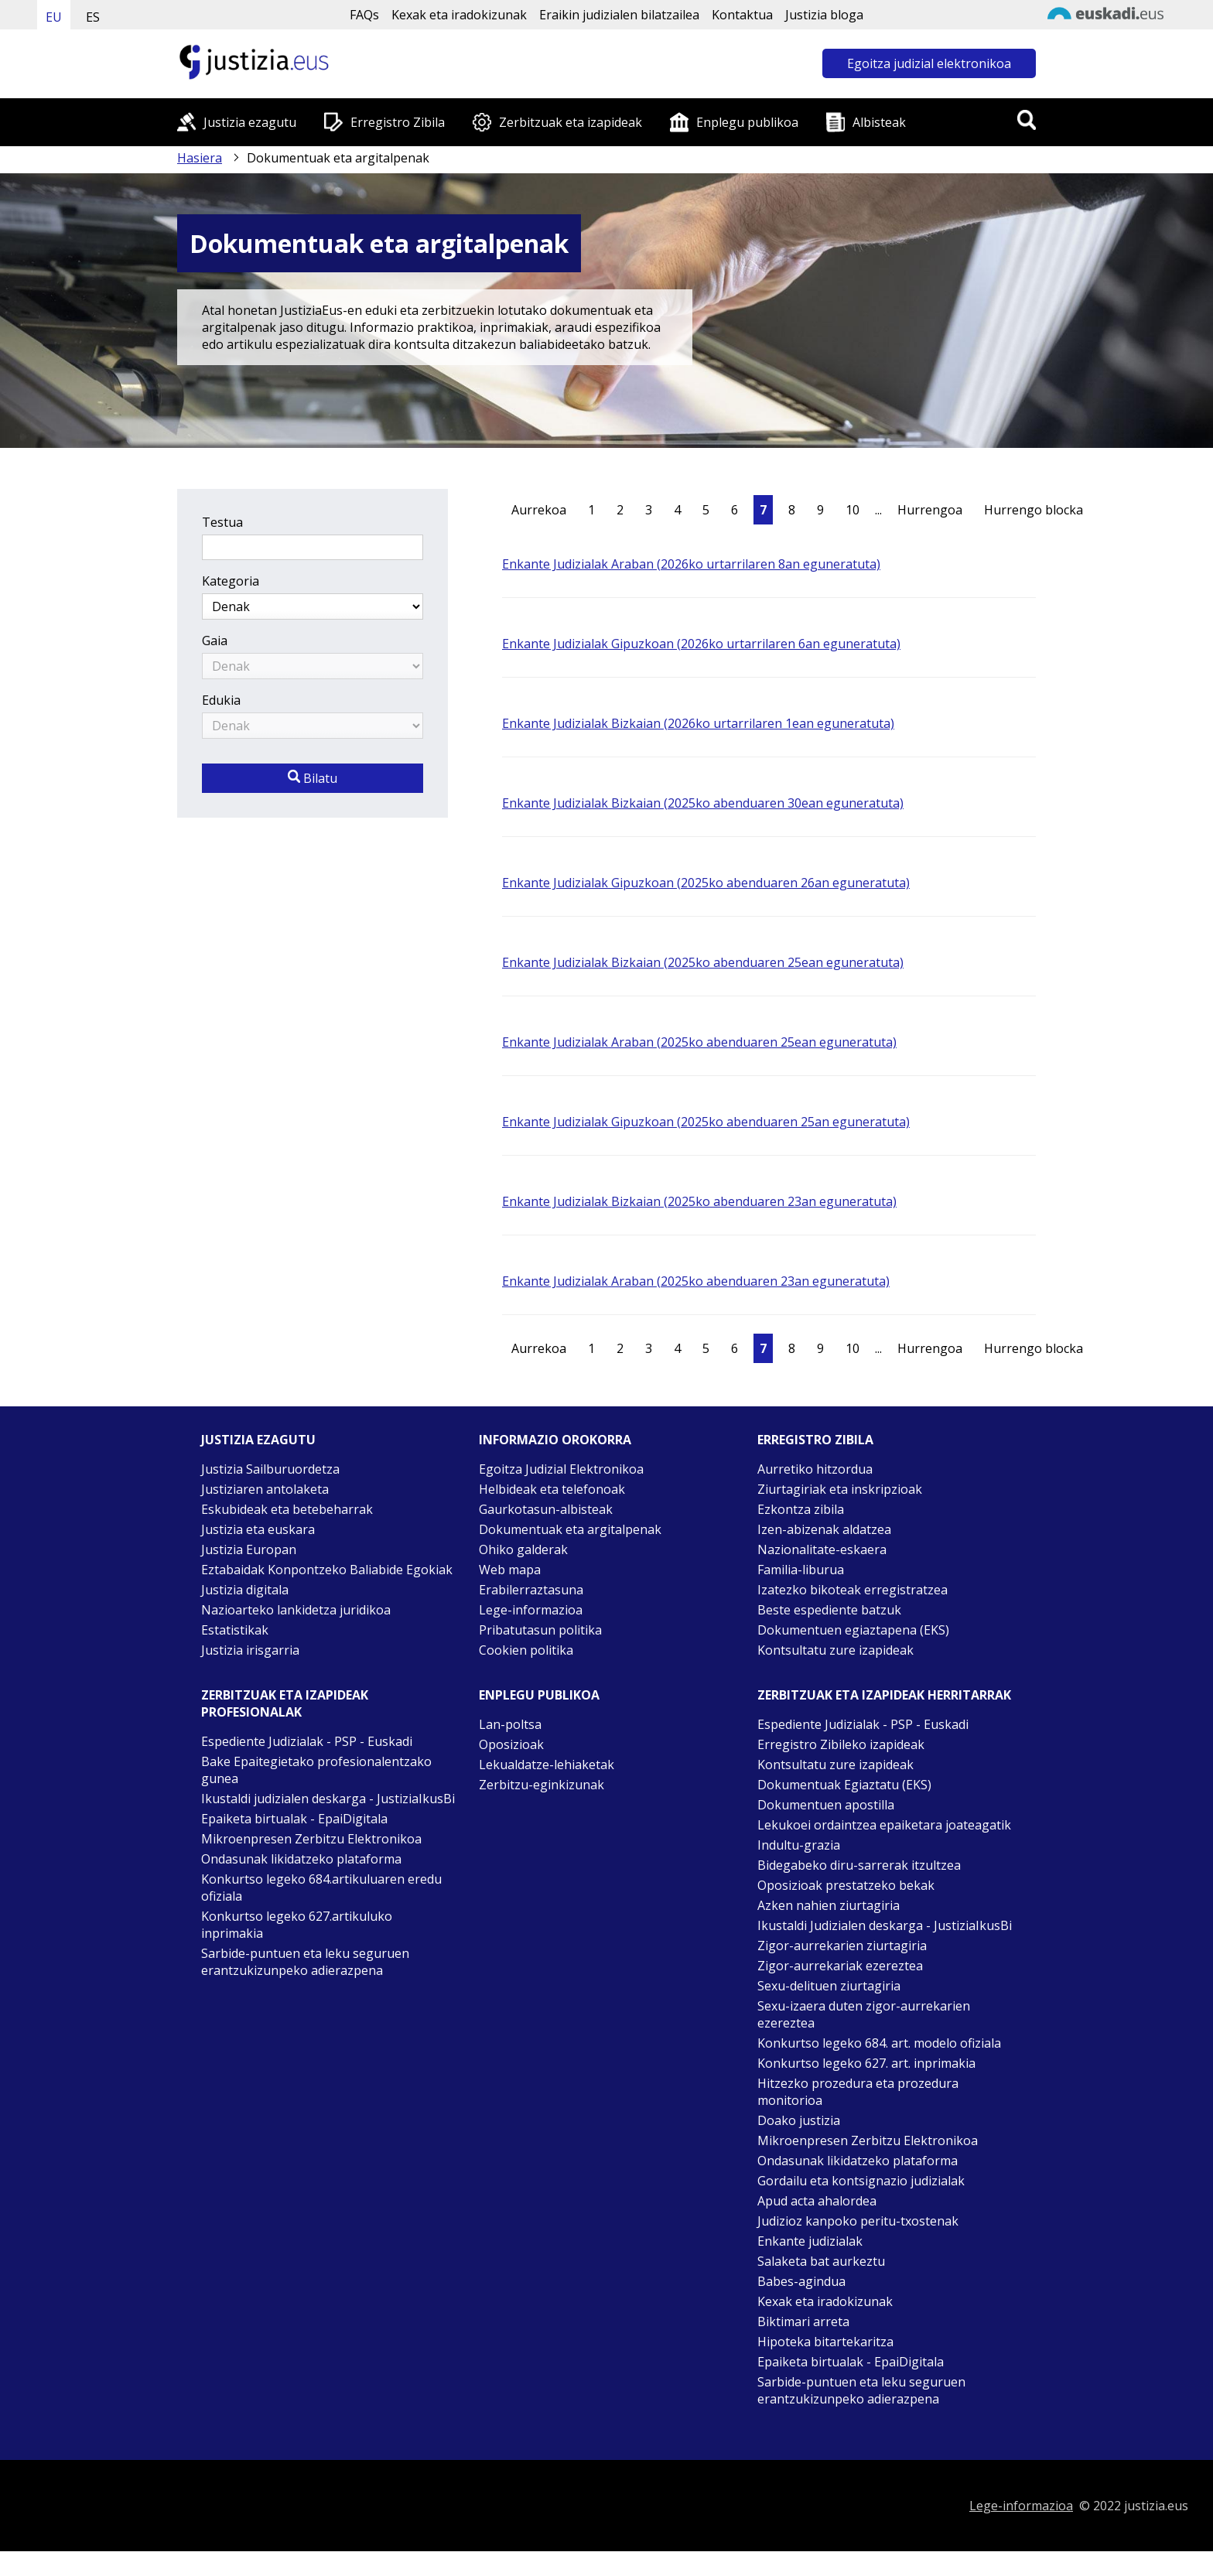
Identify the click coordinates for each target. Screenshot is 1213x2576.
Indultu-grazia (798, 1844)
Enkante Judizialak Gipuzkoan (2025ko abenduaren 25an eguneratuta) (706, 1121)
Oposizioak (511, 1744)
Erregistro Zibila (397, 122)
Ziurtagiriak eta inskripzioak (839, 1489)
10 (852, 509)
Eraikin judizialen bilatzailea (619, 14)
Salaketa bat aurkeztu (821, 2261)
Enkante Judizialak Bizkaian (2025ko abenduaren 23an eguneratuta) (699, 1201)
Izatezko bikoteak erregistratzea (852, 1589)
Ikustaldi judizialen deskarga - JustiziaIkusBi (328, 1798)
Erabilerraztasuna (531, 1589)
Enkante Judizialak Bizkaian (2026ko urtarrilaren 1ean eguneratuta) (698, 723)
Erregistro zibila (815, 1439)
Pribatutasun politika (540, 1629)
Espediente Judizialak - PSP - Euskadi (306, 1741)
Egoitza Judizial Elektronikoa (561, 1469)
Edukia (221, 700)
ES (93, 17)
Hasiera (199, 157)
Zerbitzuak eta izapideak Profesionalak (284, 1703)
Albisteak (879, 122)
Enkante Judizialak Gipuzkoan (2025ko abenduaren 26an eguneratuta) (706, 882)
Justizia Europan (248, 1549)
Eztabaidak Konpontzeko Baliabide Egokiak (327, 1569)
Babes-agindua (801, 2281)
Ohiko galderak (523, 1549)
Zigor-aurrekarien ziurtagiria (842, 1945)
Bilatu (312, 778)
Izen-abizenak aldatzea (824, 1529)
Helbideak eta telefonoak (552, 1489)
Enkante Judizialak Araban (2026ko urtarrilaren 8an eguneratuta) (691, 563)
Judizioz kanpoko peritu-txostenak (857, 2220)
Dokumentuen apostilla (825, 1804)
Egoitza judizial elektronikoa (929, 63)
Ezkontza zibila (800, 1509)
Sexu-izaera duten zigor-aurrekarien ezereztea (863, 2014)
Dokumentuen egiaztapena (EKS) (853, 1629)
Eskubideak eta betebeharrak (287, 1509)
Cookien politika (526, 1650)
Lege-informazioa (531, 1609)
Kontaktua (742, 14)
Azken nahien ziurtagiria (828, 1905)
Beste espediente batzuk (829, 1609)
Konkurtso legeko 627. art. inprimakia (866, 2063)
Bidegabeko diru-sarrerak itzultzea (859, 1865)
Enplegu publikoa (747, 122)
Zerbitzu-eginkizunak (541, 1784)
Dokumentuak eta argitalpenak (570, 1529)
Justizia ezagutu (249, 122)
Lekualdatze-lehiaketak (546, 1764)
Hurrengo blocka (1033, 509)
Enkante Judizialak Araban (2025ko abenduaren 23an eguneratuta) (696, 1281)
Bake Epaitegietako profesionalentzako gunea (316, 1770)
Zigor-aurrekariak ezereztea (840, 1965)
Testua (222, 522)
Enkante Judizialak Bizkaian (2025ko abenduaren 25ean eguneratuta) (703, 962)
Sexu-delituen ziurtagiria (828, 1985)
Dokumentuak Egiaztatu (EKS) (844, 1784)
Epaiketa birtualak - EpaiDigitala (294, 1818)
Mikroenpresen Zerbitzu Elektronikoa (311, 1838)
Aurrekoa (538, 509)
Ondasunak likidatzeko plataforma (301, 1858)
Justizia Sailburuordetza (270, 1469)
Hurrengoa (929, 509)
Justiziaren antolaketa (265, 1489)
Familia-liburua (800, 1569)
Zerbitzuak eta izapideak (570, 122)
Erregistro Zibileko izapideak (840, 1744)
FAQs (364, 14)
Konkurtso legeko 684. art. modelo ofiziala (879, 2043)
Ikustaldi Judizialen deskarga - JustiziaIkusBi (884, 1925)
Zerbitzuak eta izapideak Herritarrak (884, 1694)
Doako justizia (798, 2120)
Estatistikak (234, 1629)
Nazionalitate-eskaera (822, 1549)
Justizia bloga (824, 14)
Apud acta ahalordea (816, 2200)
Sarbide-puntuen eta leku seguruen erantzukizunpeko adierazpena (305, 1962)
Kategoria (230, 580)
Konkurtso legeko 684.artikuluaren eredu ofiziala (321, 1888)
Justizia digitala (245, 1589)
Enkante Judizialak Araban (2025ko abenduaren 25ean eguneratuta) (699, 1042)
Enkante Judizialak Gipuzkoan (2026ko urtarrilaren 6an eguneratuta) (701, 643)
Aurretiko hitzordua (815, 1469)
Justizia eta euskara (258, 1529)
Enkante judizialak (810, 2241)
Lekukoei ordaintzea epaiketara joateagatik (884, 1824)
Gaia (214, 640)
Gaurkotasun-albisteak (546, 1509)
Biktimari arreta (803, 2321)
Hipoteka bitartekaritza (825, 2341)
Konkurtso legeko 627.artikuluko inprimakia (296, 1925)
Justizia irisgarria (250, 1650)
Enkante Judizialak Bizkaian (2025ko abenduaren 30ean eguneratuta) (703, 802)
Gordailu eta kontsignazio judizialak (861, 2180)
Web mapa (510, 1569)
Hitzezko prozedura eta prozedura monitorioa (857, 2092)
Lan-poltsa (510, 1724)
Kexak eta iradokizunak (459, 14)
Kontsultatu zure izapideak (835, 1650)
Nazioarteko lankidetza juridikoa (296, 1609)
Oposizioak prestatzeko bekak (846, 1885)
